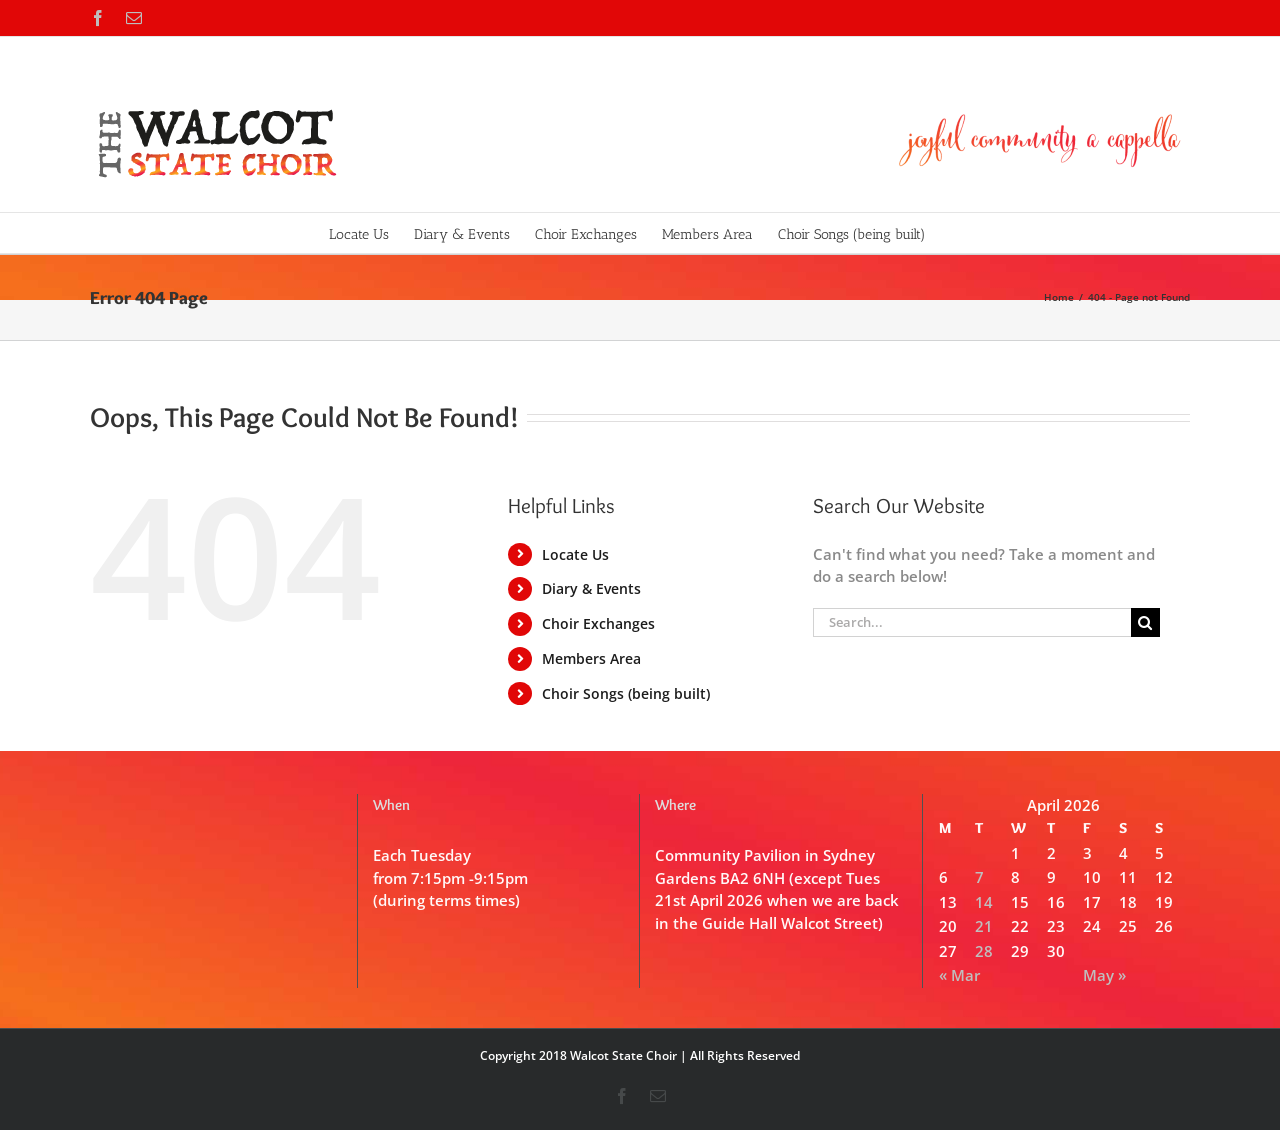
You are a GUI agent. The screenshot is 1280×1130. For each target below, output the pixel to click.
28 (984, 951)
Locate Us (575, 554)
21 (984, 926)
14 (984, 902)
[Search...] (972, 622)
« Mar (959, 975)
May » (1104, 975)
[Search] (1145, 622)
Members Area (591, 658)
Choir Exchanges (598, 623)
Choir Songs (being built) (626, 693)
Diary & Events (591, 588)
